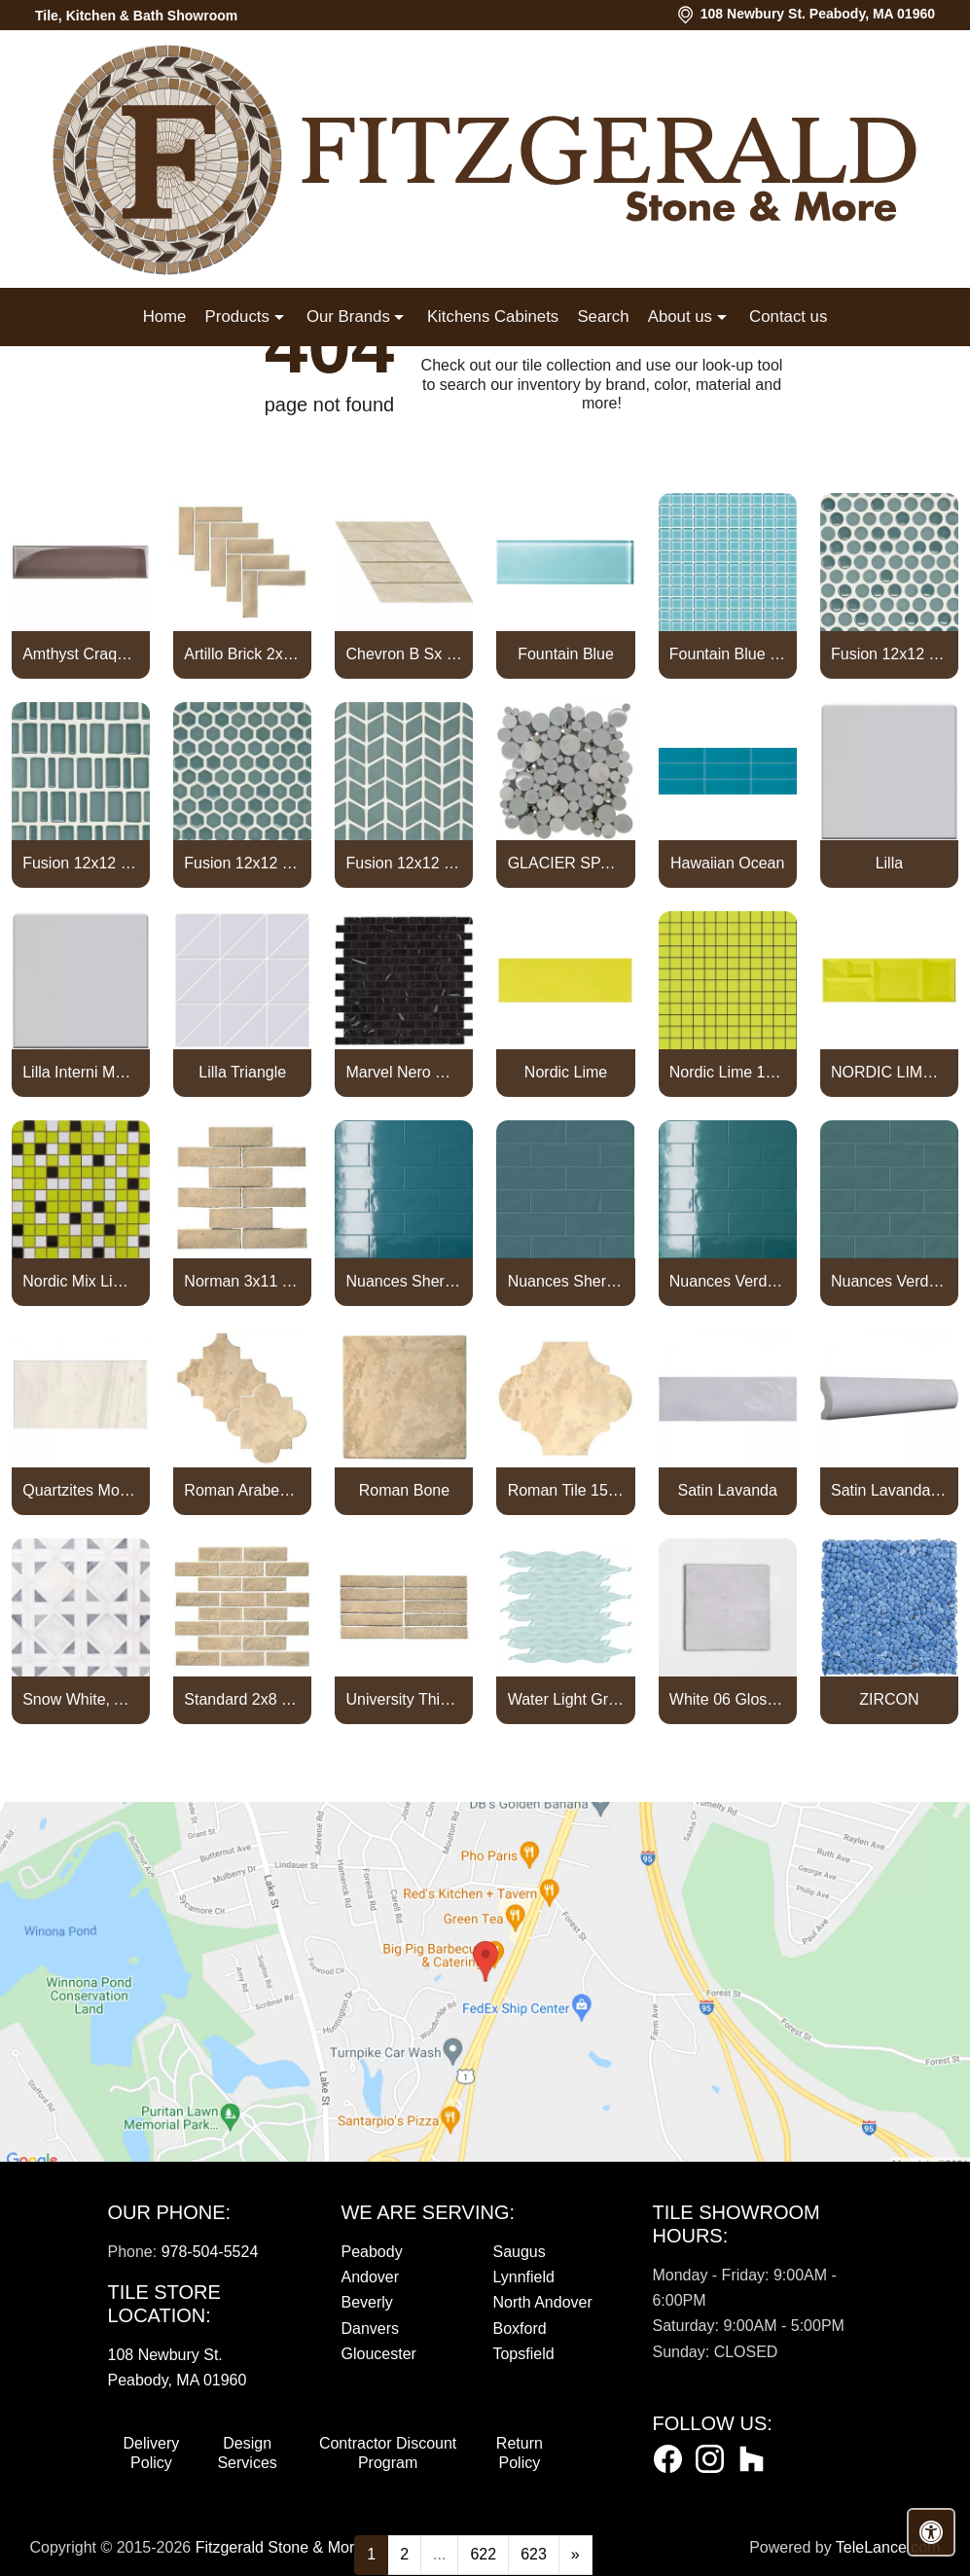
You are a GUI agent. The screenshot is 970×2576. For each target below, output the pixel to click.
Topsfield (523, 2354)
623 (534, 2554)
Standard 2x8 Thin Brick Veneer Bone (242, 1699)
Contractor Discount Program (387, 2453)
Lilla (889, 863)
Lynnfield (523, 2277)
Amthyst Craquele (80, 654)
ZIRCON (888, 1699)
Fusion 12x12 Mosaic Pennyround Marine (889, 654)
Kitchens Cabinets (492, 316)
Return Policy (519, 2453)
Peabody (371, 2251)
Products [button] (239, 316)
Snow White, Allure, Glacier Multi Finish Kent (80, 1699)
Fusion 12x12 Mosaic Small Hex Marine (242, 863)
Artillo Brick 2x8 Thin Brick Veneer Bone (242, 654)
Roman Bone (404, 1490)
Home (165, 316)
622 (483, 2554)
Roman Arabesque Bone (242, 1490)
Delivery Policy (152, 2453)
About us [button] (682, 316)
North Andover (542, 2302)
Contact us (788, 316)
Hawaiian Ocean (727, 863)
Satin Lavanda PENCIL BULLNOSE (889, 1490)
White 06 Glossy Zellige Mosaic (727, 1699)
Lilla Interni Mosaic (80, 1072)
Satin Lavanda (727, 1490)
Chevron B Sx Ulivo (404, 654)
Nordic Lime (565, 1072)
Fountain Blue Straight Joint (727, 654)
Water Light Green (566, 1699)
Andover (370, 2277)
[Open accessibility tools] (931, 2532)
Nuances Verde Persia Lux (727, 1281)
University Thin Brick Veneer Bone (404, 1699)
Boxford (519, 2328)
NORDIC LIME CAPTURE (889, 1072)
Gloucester (378, 2354)
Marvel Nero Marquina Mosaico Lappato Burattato (404, 1072)
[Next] (575, 2554)
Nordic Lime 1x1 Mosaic (727, 1072)
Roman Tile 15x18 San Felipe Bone (566, 1490)
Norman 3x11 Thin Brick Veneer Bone (242, 1281)
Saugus (518, 2251)
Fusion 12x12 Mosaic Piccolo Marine (80, 863)
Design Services (246, 2453)
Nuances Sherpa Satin (566, 1281)
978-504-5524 (210, 2251)
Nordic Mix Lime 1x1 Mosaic (80, 1281)
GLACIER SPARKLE (566, 863)
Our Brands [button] (350, 316)
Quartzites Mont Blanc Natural (80, 1490)
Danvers (370, 2328)
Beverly (366, 2302)
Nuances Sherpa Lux (404, 1281)
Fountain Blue (566, 654)
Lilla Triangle (242, 1072)
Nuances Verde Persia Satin (889, 1281)
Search (603, 316)
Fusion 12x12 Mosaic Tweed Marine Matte (404, 863)
